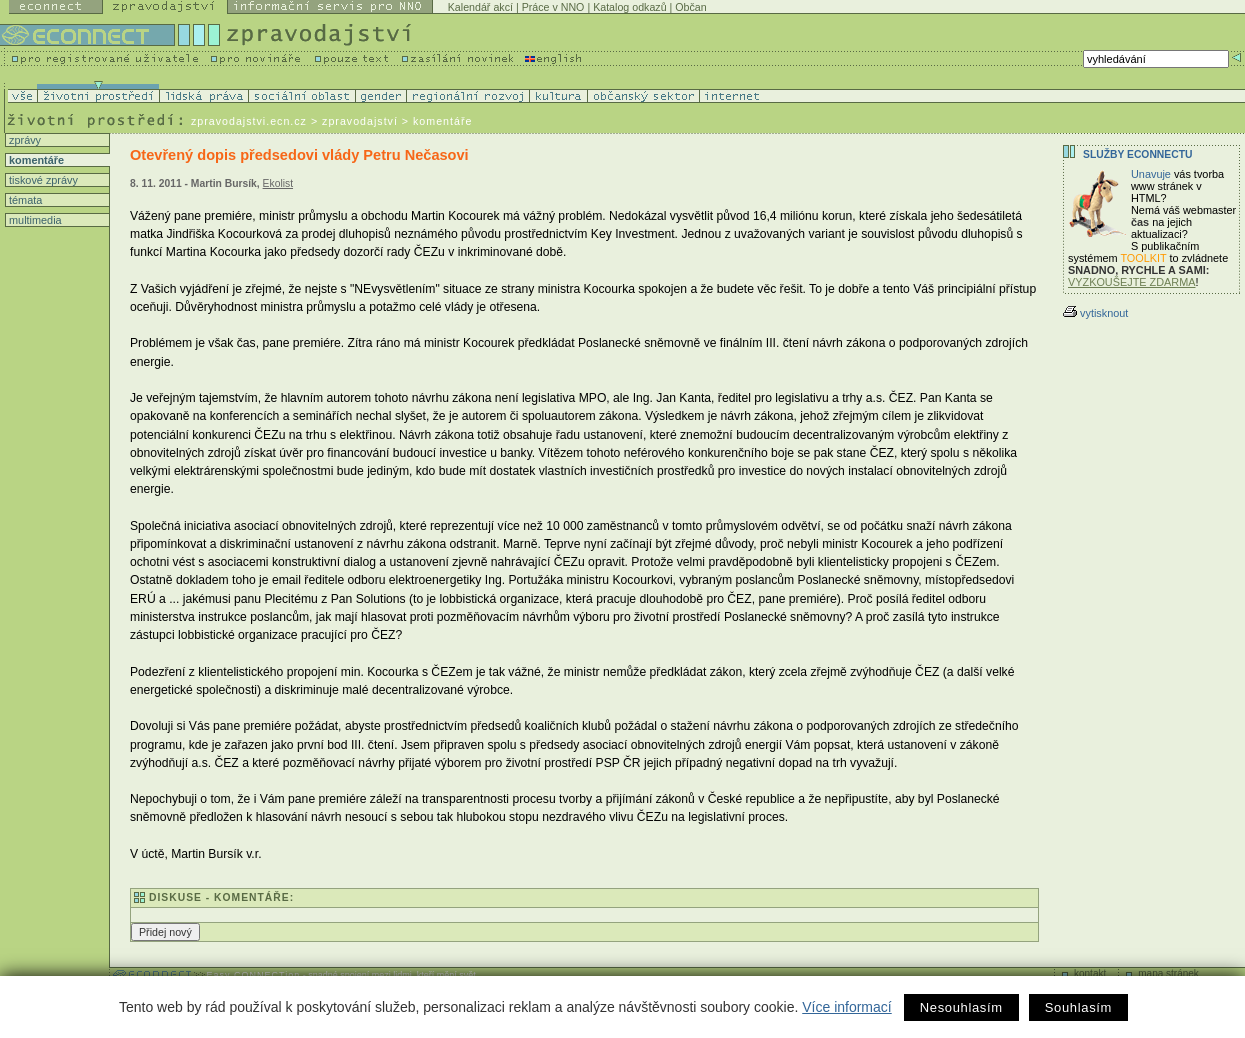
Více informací (846, 1007)
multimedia (34, 220)
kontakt (1090, 973)
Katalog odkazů (629, 7)
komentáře (35, 160)
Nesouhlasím (961, 1007)
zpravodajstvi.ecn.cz (249, 121)
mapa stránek (1168, 973)
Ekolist (278, 183)
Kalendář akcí (480, 7)
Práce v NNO (553, 7)
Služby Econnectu (1137, 154)
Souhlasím (1078, 1007)
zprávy (23, 140)
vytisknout (1095, 313)
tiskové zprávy (42, 180)
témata (24, 200)
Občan (690, 7)
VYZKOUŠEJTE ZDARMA (1132, 282)
